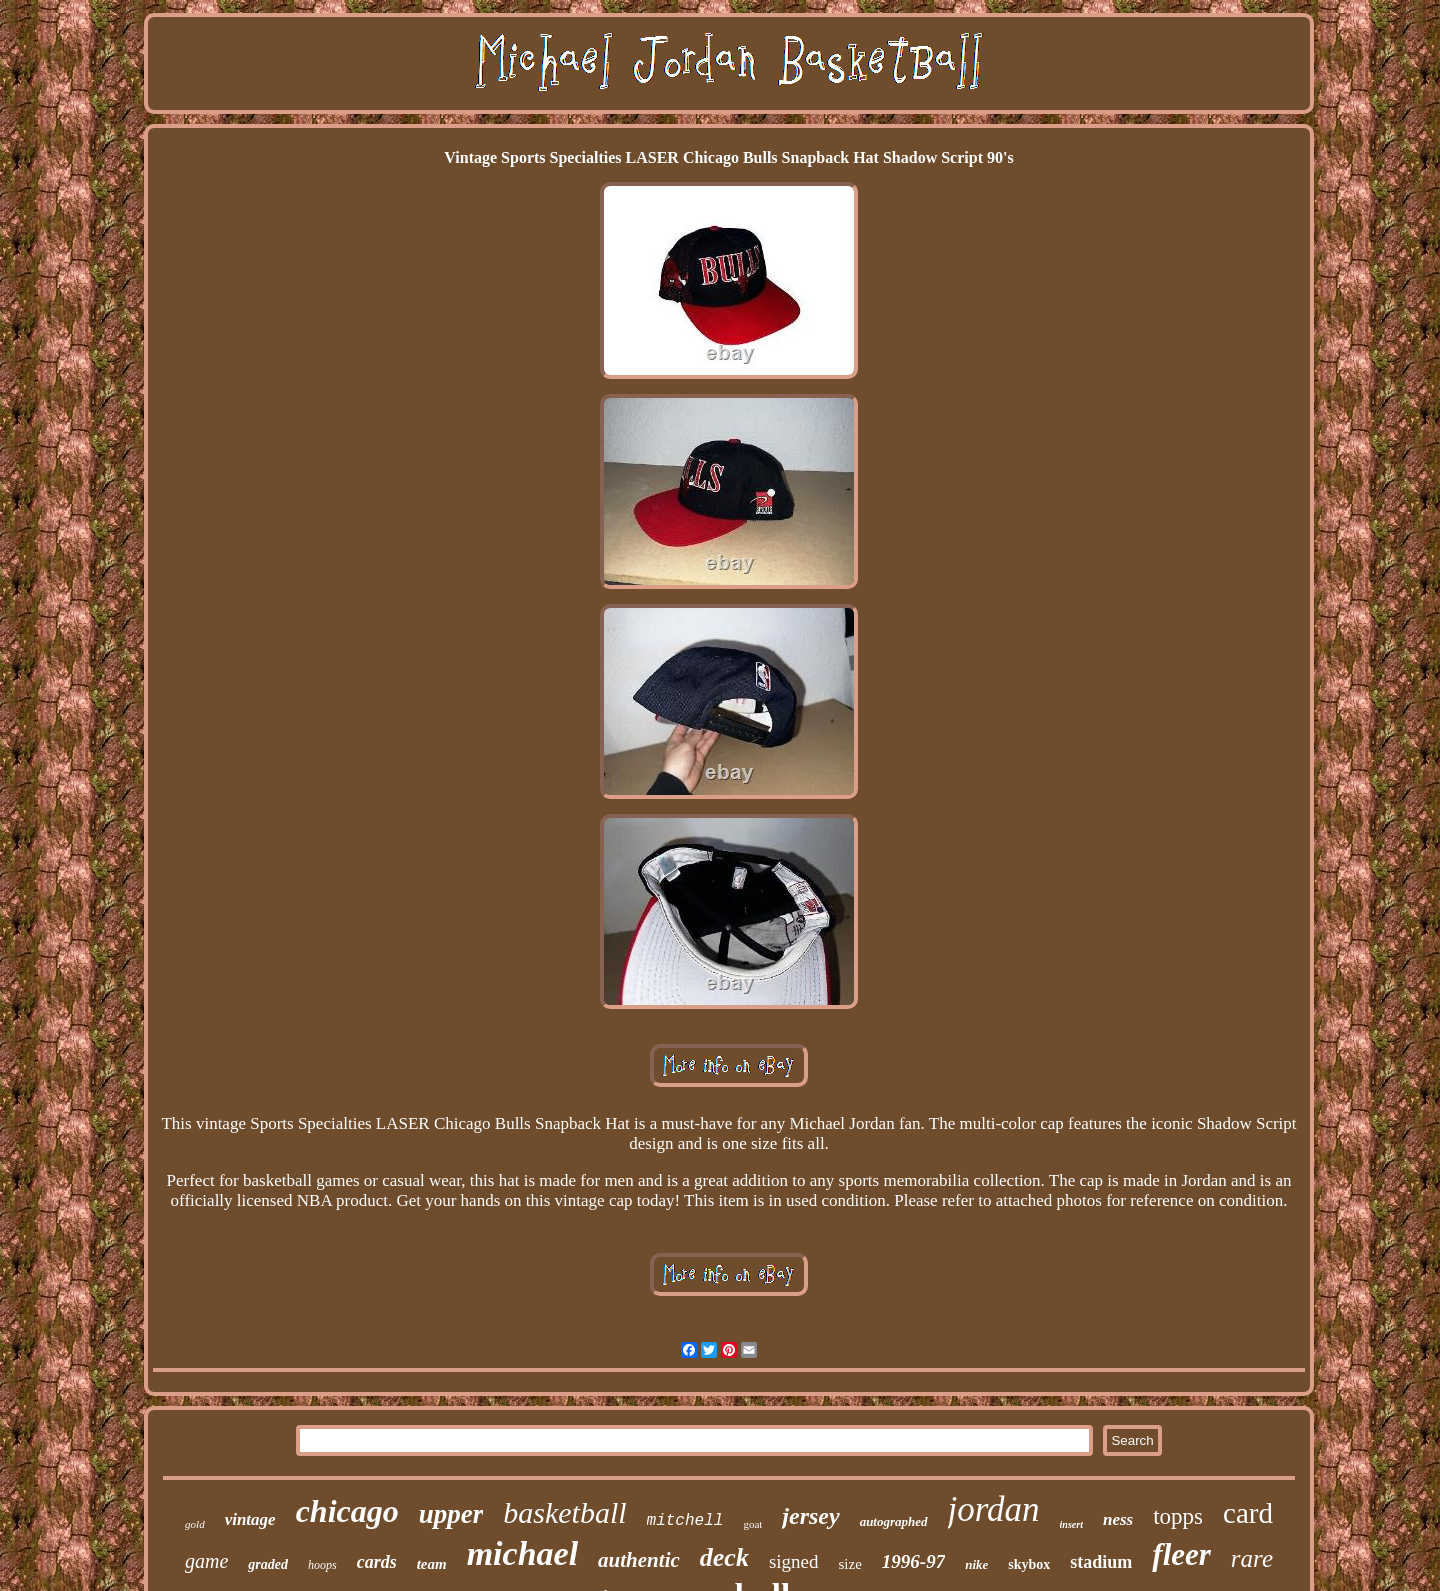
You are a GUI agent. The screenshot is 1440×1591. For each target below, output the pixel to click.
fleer (1181, 1554)
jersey (810, 1516)
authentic (639, 1560)
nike (976, 1564)
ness (1118, 1519)
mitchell (685, 1521)
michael (522, 1553)
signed (794, 1561)
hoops (322, 1565)
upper (451, 1514)
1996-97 (913, 1561)
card (1248, 1513)
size (850, 1564)
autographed (894, 1521)
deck (724, 1557)
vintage (250, 1519)
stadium (1101, 1562)
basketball (564, 1512)
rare (1252, 1558)
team (432, 1564)
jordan (994, 1509)
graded (268, 1564)
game (206, 1561)
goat (752, 1524)
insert (1071, 1524)
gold (195, 1524)
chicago (347, 1511)
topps (1178, 1516)
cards (377, 1562)
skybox (1029, 1564)
